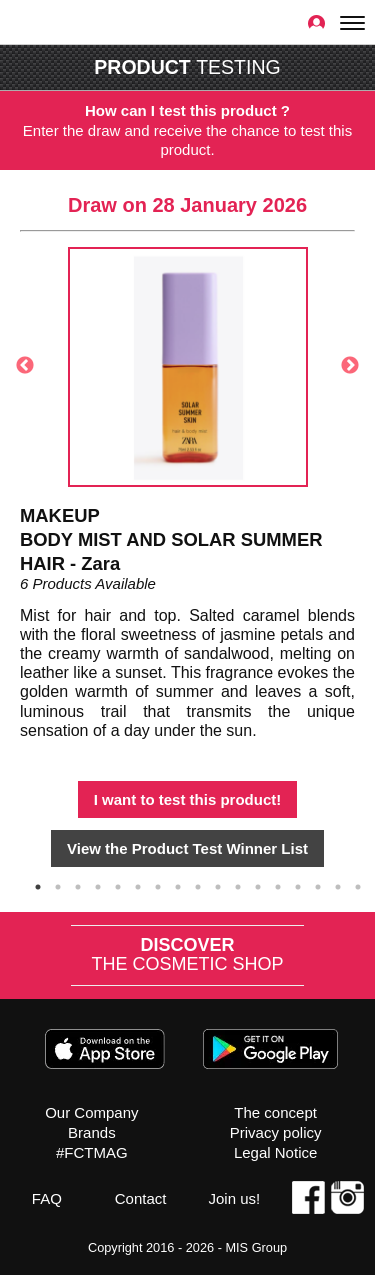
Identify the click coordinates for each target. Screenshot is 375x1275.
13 (278, 887)
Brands (92, 1132)
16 (338, 887)
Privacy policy (276, 1132)
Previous (25, 366)
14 (298, 887)
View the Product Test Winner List (187, 848)
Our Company (91, 1112)
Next (350, 366)
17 (358, 887)
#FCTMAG (92, 1152)
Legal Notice (275, 1152)
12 (258, 887)
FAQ (47, 1198)
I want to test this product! (188, 799)
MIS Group (256, 1247)
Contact (141, 1198)
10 (218, 887)
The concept (275, 1112)
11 (238, 887)
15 (318, 887)
